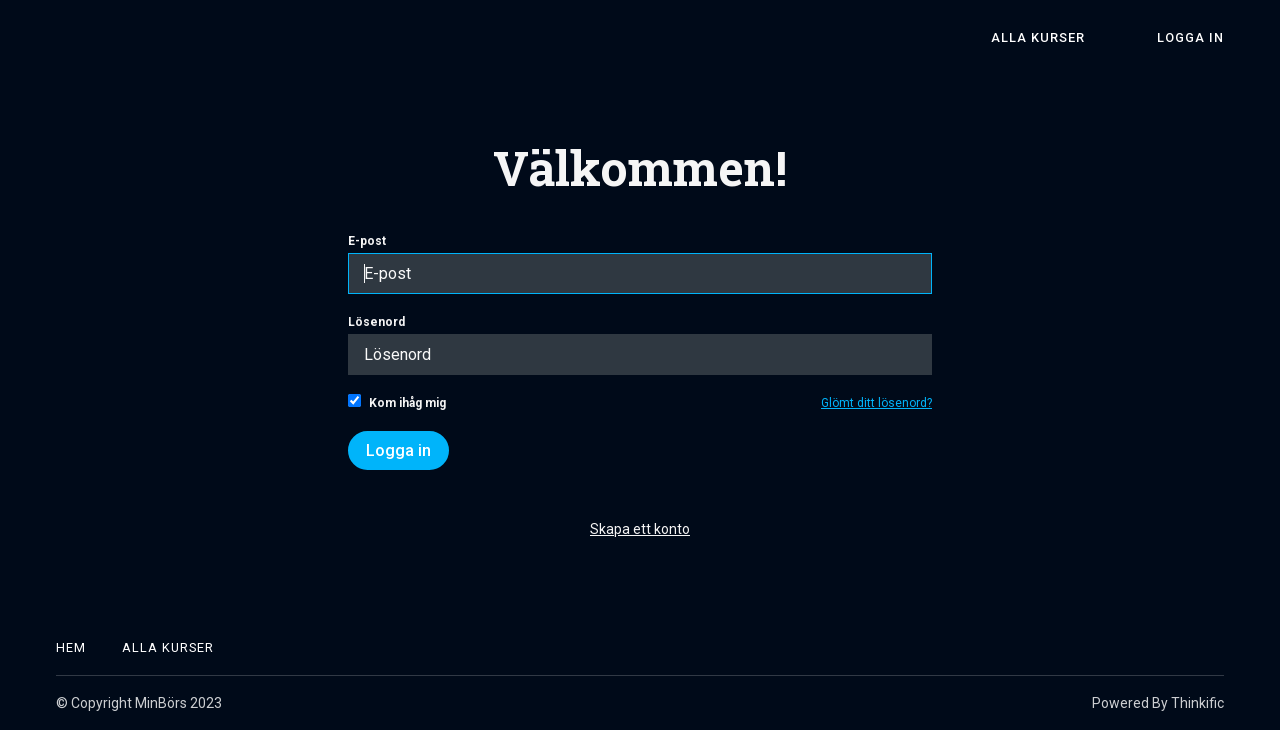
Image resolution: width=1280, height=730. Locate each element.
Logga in (1190, 37)
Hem (71, 647)
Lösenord (640, 345)
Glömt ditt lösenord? (876, 403)
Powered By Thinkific (1158, 703)
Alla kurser (1038, 37)
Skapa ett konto (640, 529)
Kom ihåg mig (397, 402)
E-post (640, 264)
